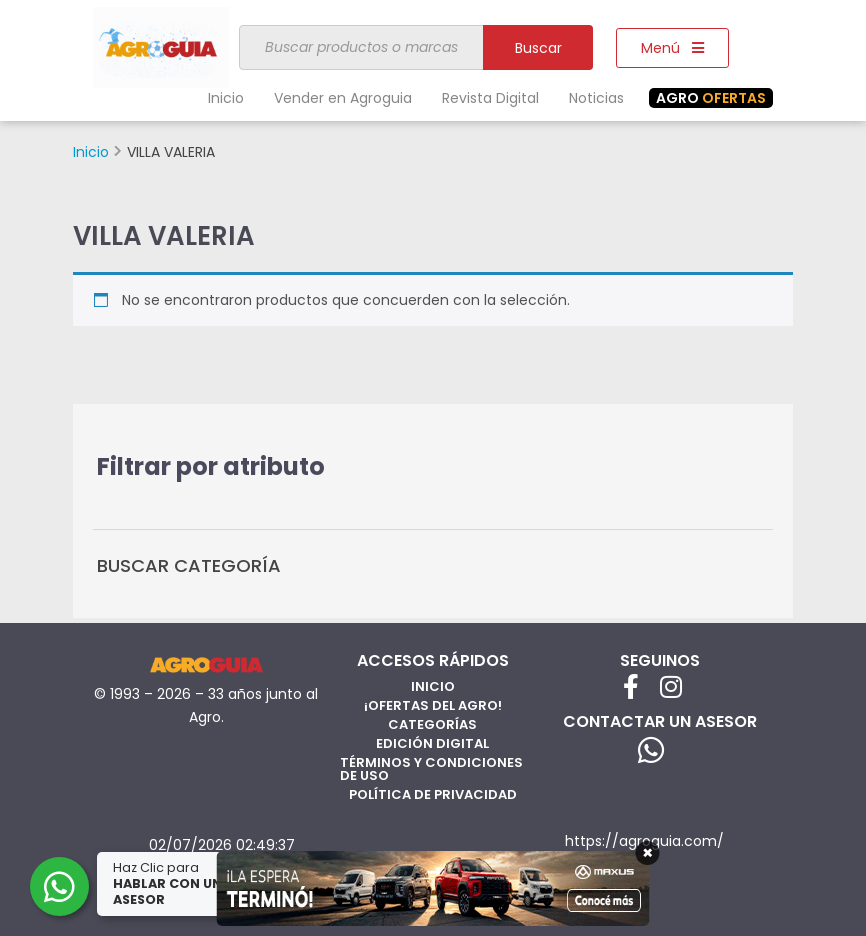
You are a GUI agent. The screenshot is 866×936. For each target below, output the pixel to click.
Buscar (538, 48)
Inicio (226, 98)
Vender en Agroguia (343, 98)
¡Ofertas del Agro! (433, 705)
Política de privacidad (433, 794)
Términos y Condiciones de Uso (431, 769)
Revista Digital (490, 98)
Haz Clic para (169, 883)
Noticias (596, 98)
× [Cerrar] (647, 853)
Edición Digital (432, 743)
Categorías (432, 724)
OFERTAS (711, 98)
